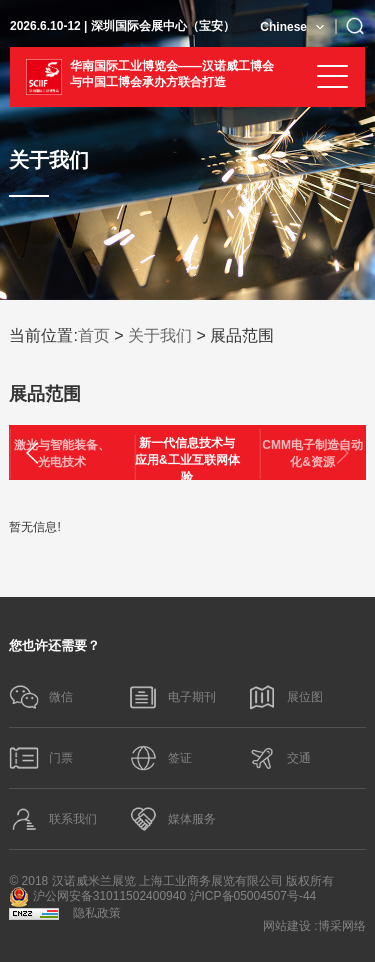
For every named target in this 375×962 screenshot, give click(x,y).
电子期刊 (172, 697)
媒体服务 (172, 819)
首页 (94, 335)
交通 (279, 758)
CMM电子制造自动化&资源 (312, 453)
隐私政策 (97, 913)
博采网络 (342, 926)
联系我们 (53, 819)
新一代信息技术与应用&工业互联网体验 (187, 460)
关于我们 (160, 335)
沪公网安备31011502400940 (97, 897)
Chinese (283, 27)
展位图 (285, 697)
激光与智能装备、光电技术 (62, 453)
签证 (160, 758)
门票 (41, 758)
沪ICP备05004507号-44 (253, 896)
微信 (41, 697)
